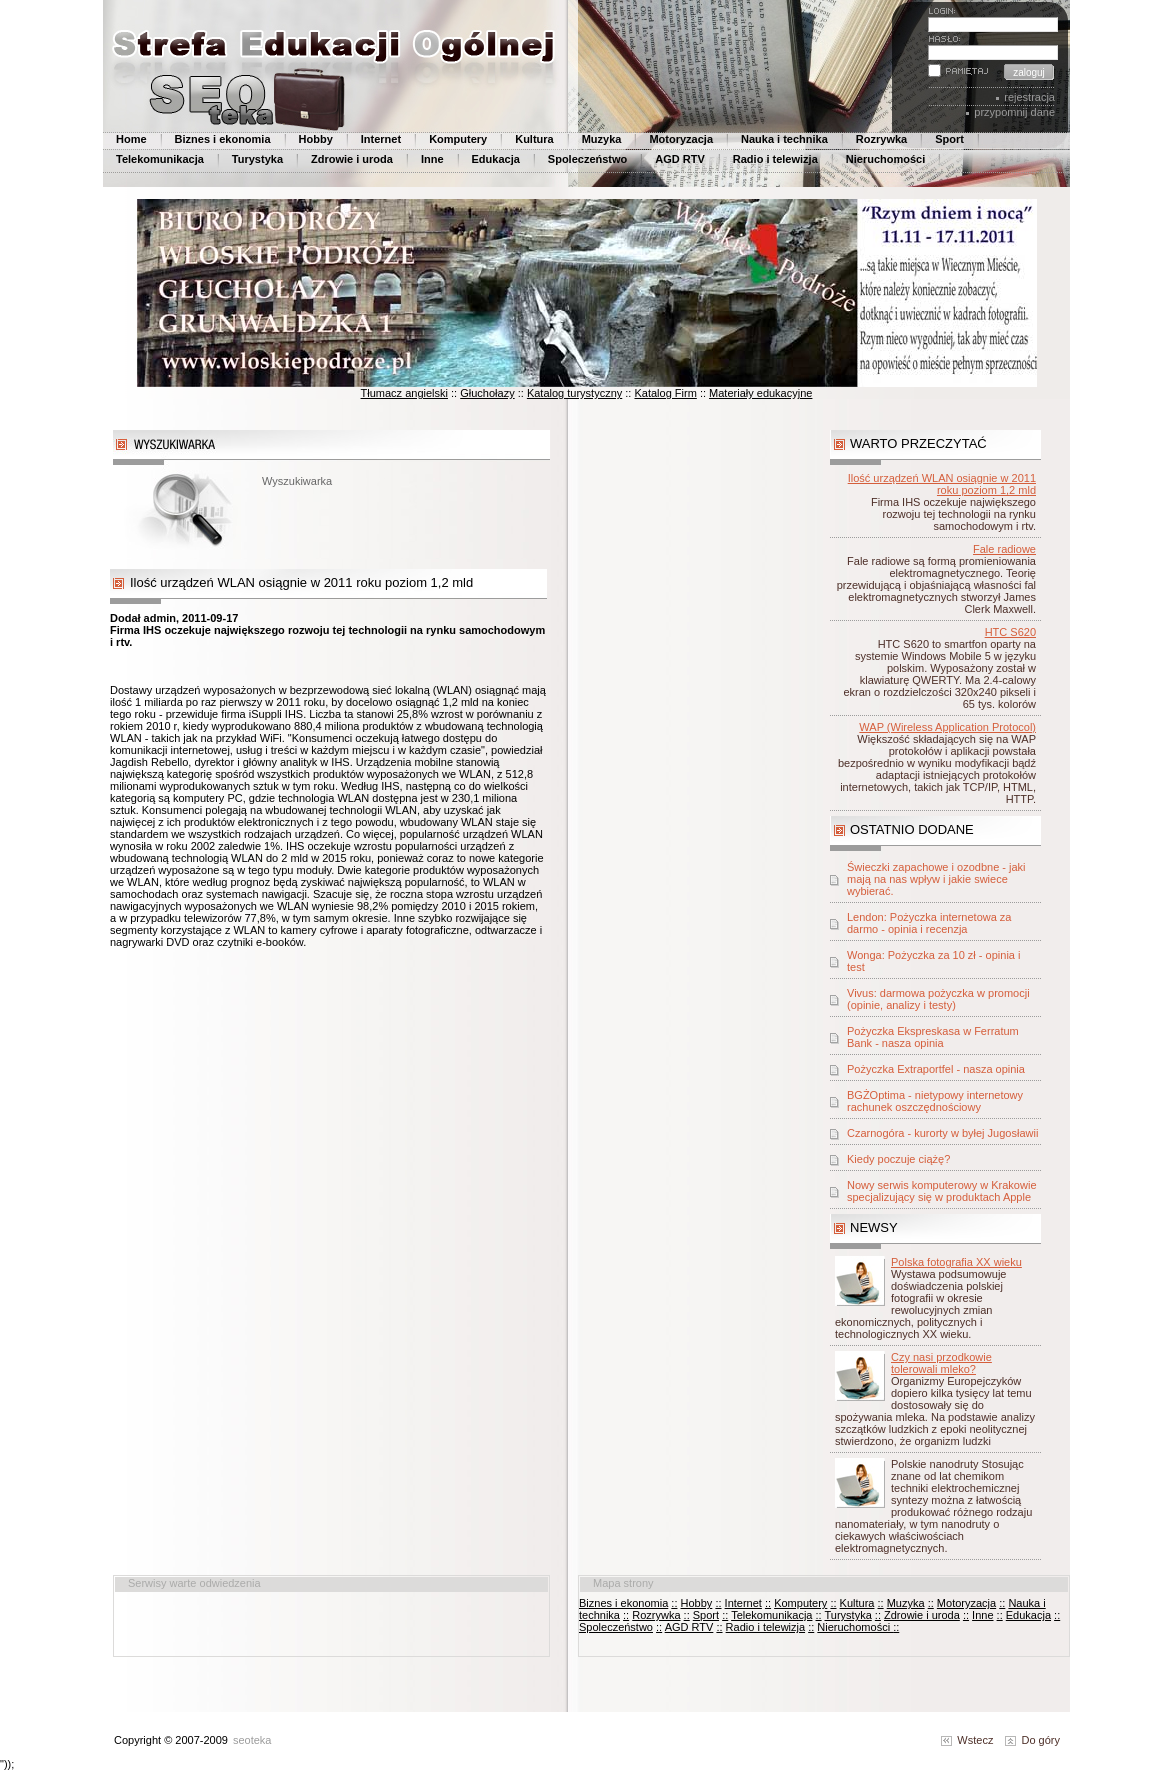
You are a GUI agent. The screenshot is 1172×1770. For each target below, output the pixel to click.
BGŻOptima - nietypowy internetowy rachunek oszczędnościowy (935, 1101)
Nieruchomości (885, 159)
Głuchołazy (487, 393)
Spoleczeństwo (587, 159)
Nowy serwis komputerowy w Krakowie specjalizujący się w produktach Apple (942, 1191)
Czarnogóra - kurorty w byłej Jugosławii (942, 1133)
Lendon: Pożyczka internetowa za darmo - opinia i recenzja (929, 923)
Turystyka (257, 159)
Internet (381, 139)
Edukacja (496, 159)
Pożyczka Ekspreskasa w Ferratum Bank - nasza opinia (933, 1037)
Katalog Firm (665, 393)
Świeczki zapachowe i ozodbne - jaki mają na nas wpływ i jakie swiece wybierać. (936, 879)
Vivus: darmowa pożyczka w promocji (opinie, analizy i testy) (938, 999)
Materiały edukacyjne (760, 393)
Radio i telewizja (775, 159)
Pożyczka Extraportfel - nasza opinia (936, 1069)
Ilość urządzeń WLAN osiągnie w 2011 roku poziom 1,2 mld (942, 484)
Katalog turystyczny (574, 393)
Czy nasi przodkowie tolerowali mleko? (941, 1363)
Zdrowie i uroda (352, 159)
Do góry (1032, 1740)
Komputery (458, 139)
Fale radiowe (1004, 549)
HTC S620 (1010, 632)
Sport (949, 139)
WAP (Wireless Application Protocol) (947, 727)
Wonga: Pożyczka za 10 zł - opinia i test (933, 961)
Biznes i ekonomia (223, 139)
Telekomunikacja (160, 159)
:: (674, 1603)
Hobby (316, 139)
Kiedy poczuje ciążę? (898, 1159)
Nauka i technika (784, 139)
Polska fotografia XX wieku (956, 1262)
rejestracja (1029, 97)
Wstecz (967, 1740)
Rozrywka (881, 139)
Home (131, 139)
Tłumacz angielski (404, 393)
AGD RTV (680, 159)
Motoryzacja (681, 139)
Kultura (534, 139)
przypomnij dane (1014, 112)
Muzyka (602, 139)
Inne (432, 159)
